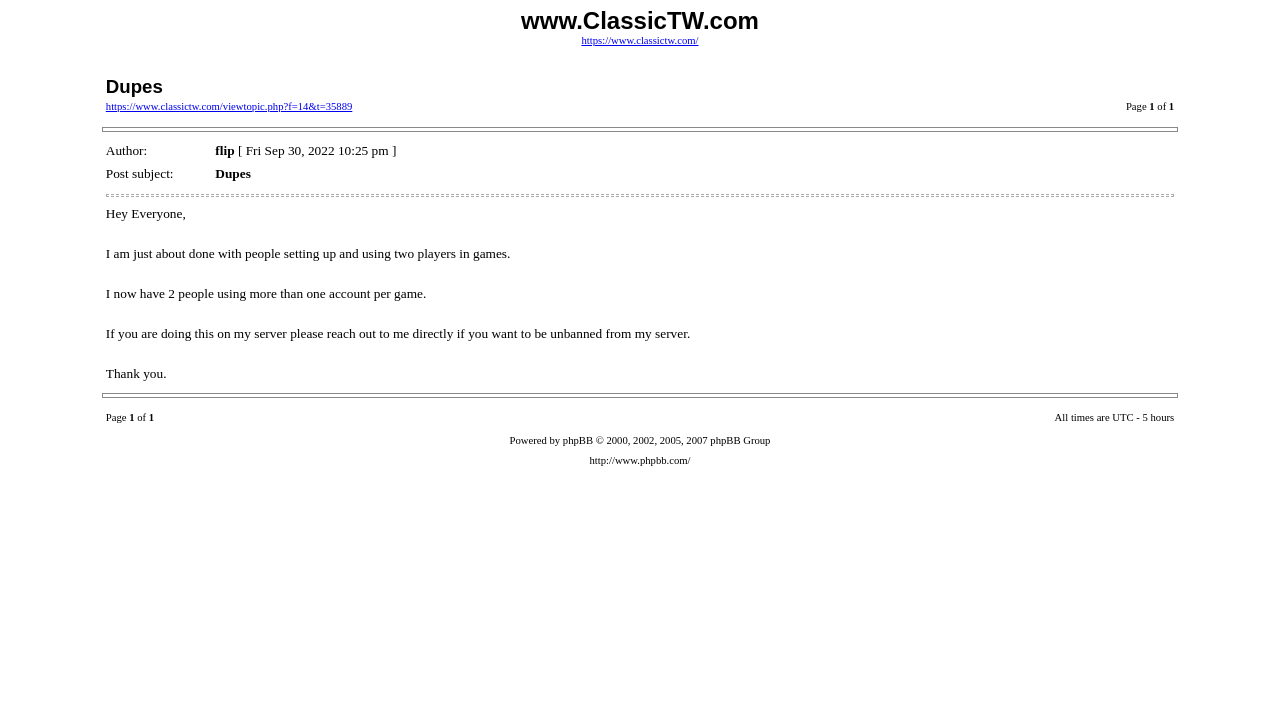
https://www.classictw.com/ (639, 40)
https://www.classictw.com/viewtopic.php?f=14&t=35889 (229, 106)
